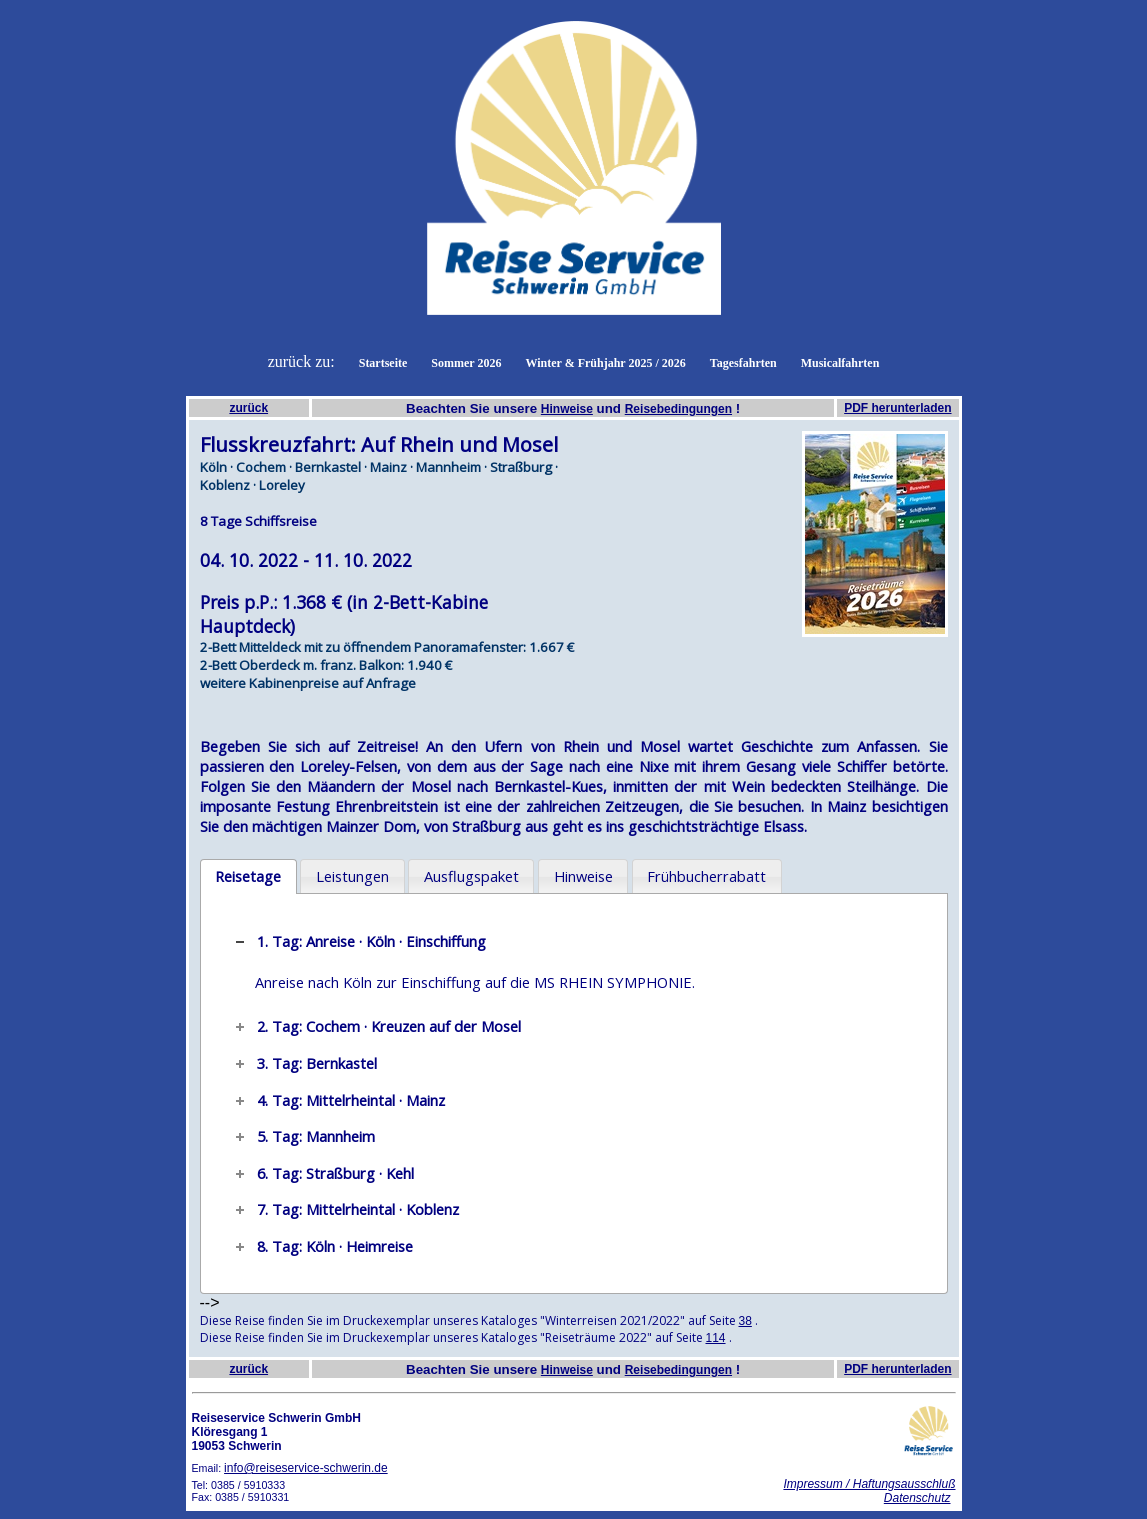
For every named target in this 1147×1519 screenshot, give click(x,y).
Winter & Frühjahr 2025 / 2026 (605, 363)
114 (716, 1338)
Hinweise (567, 409)
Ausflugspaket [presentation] (471, 876)
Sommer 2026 (466, 363)
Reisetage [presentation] (248, 876)
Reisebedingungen (678, 409)
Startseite (383, 363)
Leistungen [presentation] (352, 876)
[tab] (248, 877)
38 (745, 1321)
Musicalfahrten (840, 363)
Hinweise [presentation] (583, 876)
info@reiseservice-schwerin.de (306, 1468)
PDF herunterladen (897, 408)
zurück (248, 408)
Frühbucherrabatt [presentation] (706, 876)
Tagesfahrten (743, 363)
